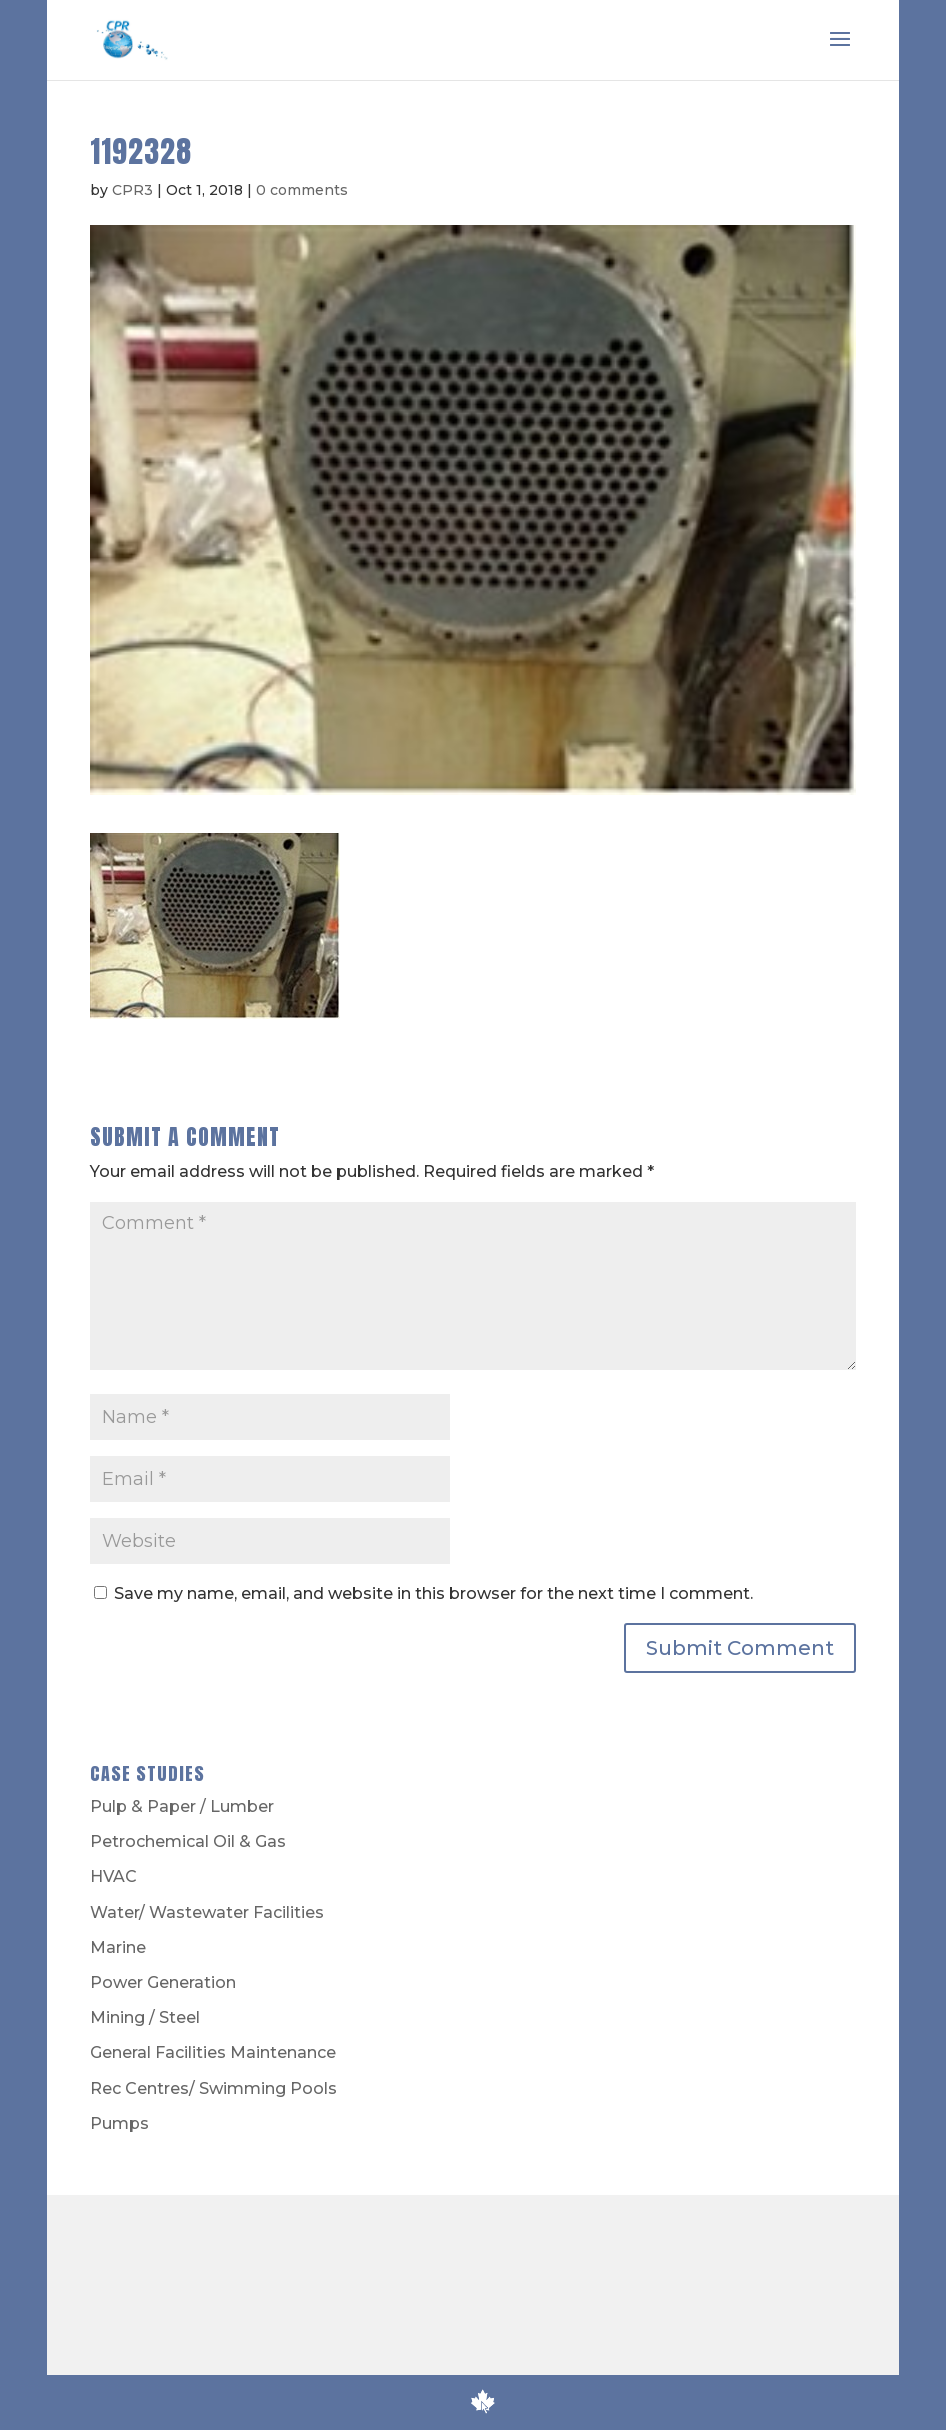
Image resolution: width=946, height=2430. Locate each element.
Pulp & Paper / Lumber (182, 1806)
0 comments (302, 190)
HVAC (113, 1876)
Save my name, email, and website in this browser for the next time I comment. (433, 1593)
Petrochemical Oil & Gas (188, 1841)
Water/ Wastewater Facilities (207, 1912)
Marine (118, 1947)
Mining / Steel (145, 2017)
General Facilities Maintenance (213, 2052)
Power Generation (163, 1982)
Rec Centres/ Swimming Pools (213, 2088)
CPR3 (132, 190)
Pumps (119, 2123)
